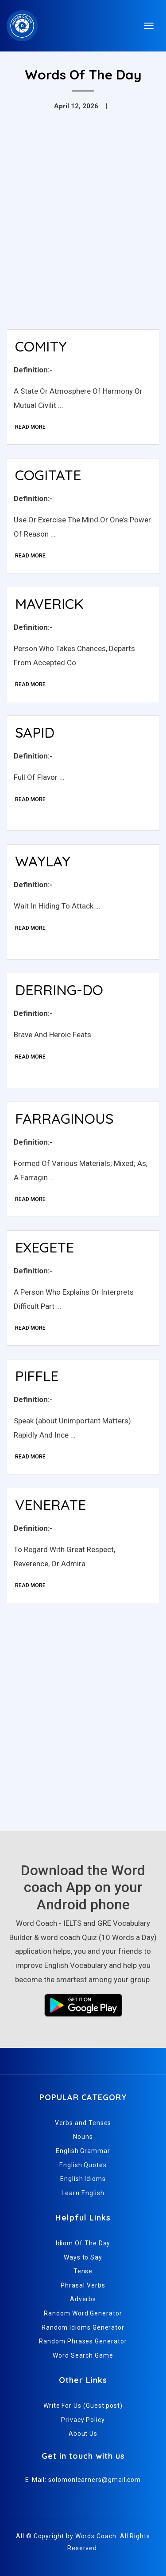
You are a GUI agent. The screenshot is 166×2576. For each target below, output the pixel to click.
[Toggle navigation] (148, 25)
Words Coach (95, 2536)
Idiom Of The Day (83, 2243)
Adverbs (83, 2299)
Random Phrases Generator (83, 2341)
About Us (83, 2433)
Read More (30, 427)
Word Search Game (83, 2355)
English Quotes (83, 2165)
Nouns (83, 2136)
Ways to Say (83, 2257)
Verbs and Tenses (83, 2122)
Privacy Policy (83, 2419)
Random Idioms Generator (83, 2327)
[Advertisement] (83, 235)
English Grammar (83, 2150)
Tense (83, 2271)
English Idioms (83, 2178)
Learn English (83, 2193)
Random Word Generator (83, 2313)
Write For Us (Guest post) (83, 2405)
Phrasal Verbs (83, 2285)
